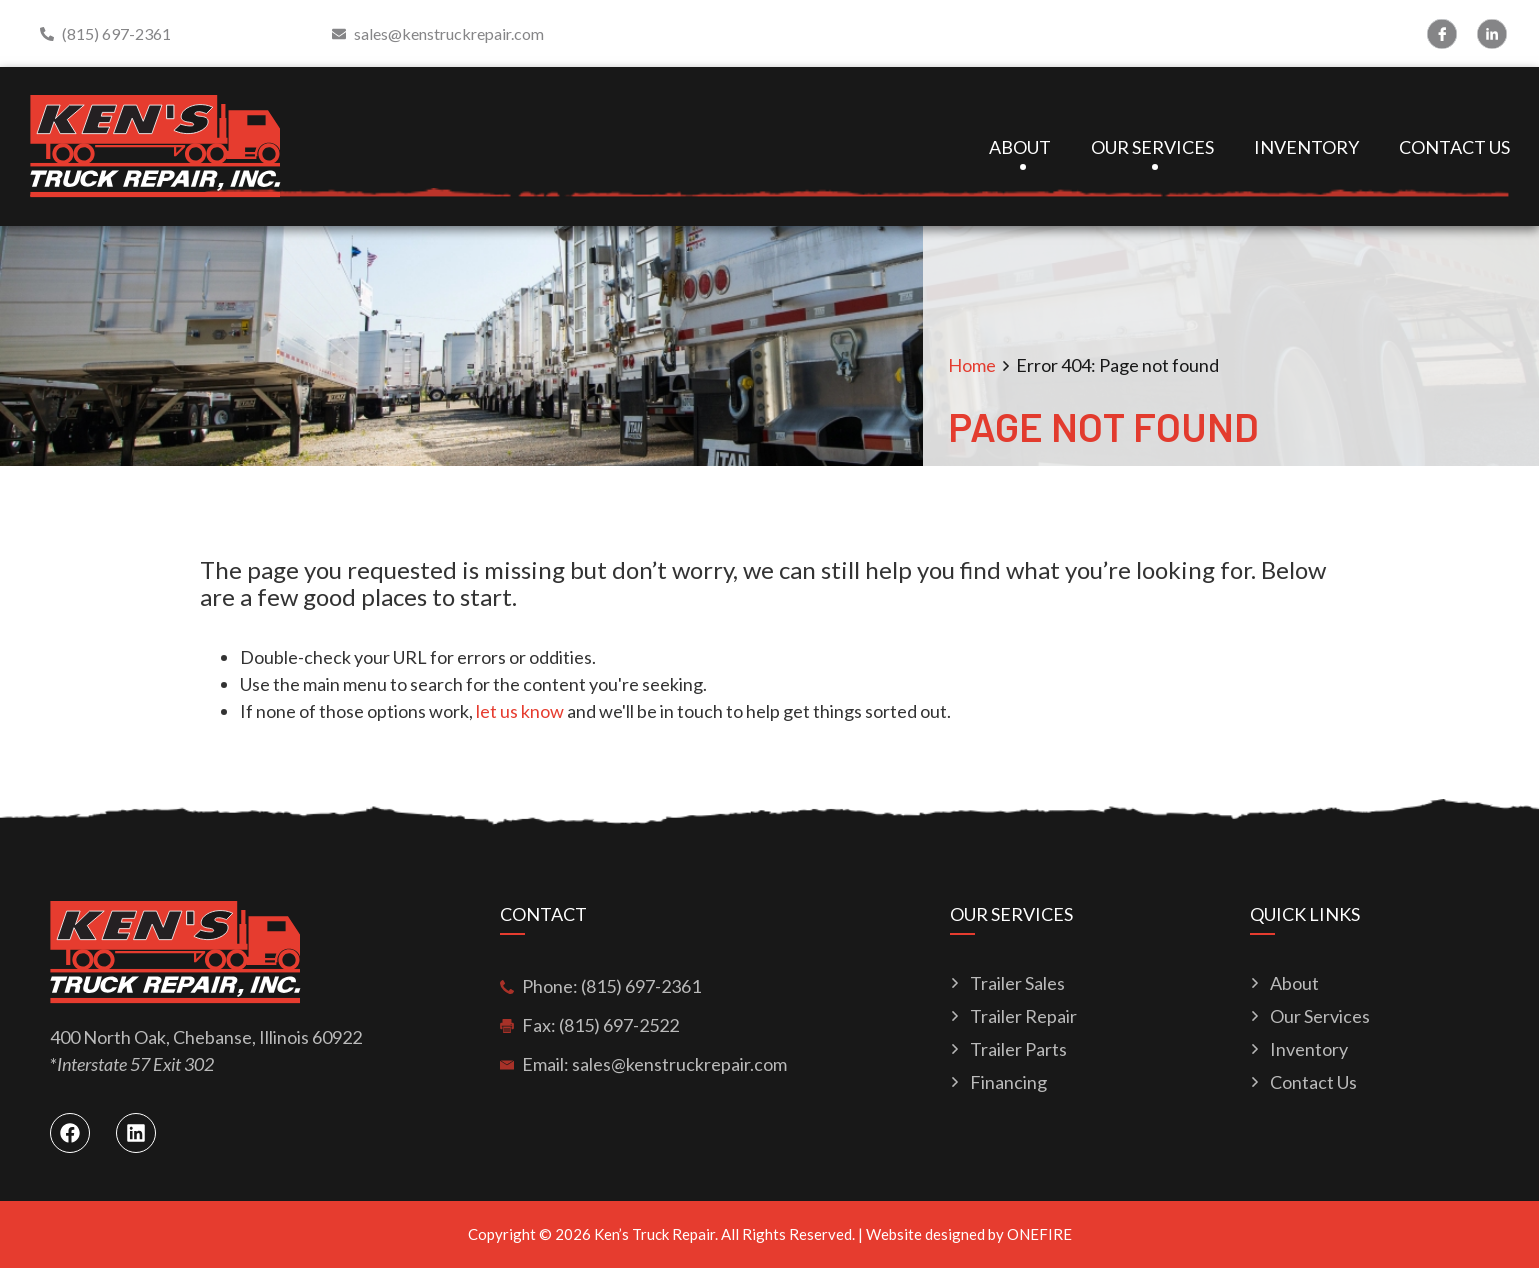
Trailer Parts (1018, 1049)
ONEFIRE (1039, 1234)
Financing (1008, 1082)
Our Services (1152, 147)
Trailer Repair (1023, 1016)
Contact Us (1454, 147)
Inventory (1306, 147)
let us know (520, 711)
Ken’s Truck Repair (654, 1234)
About (1020, 147)
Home (972, 365)
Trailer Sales (1017, 983)
